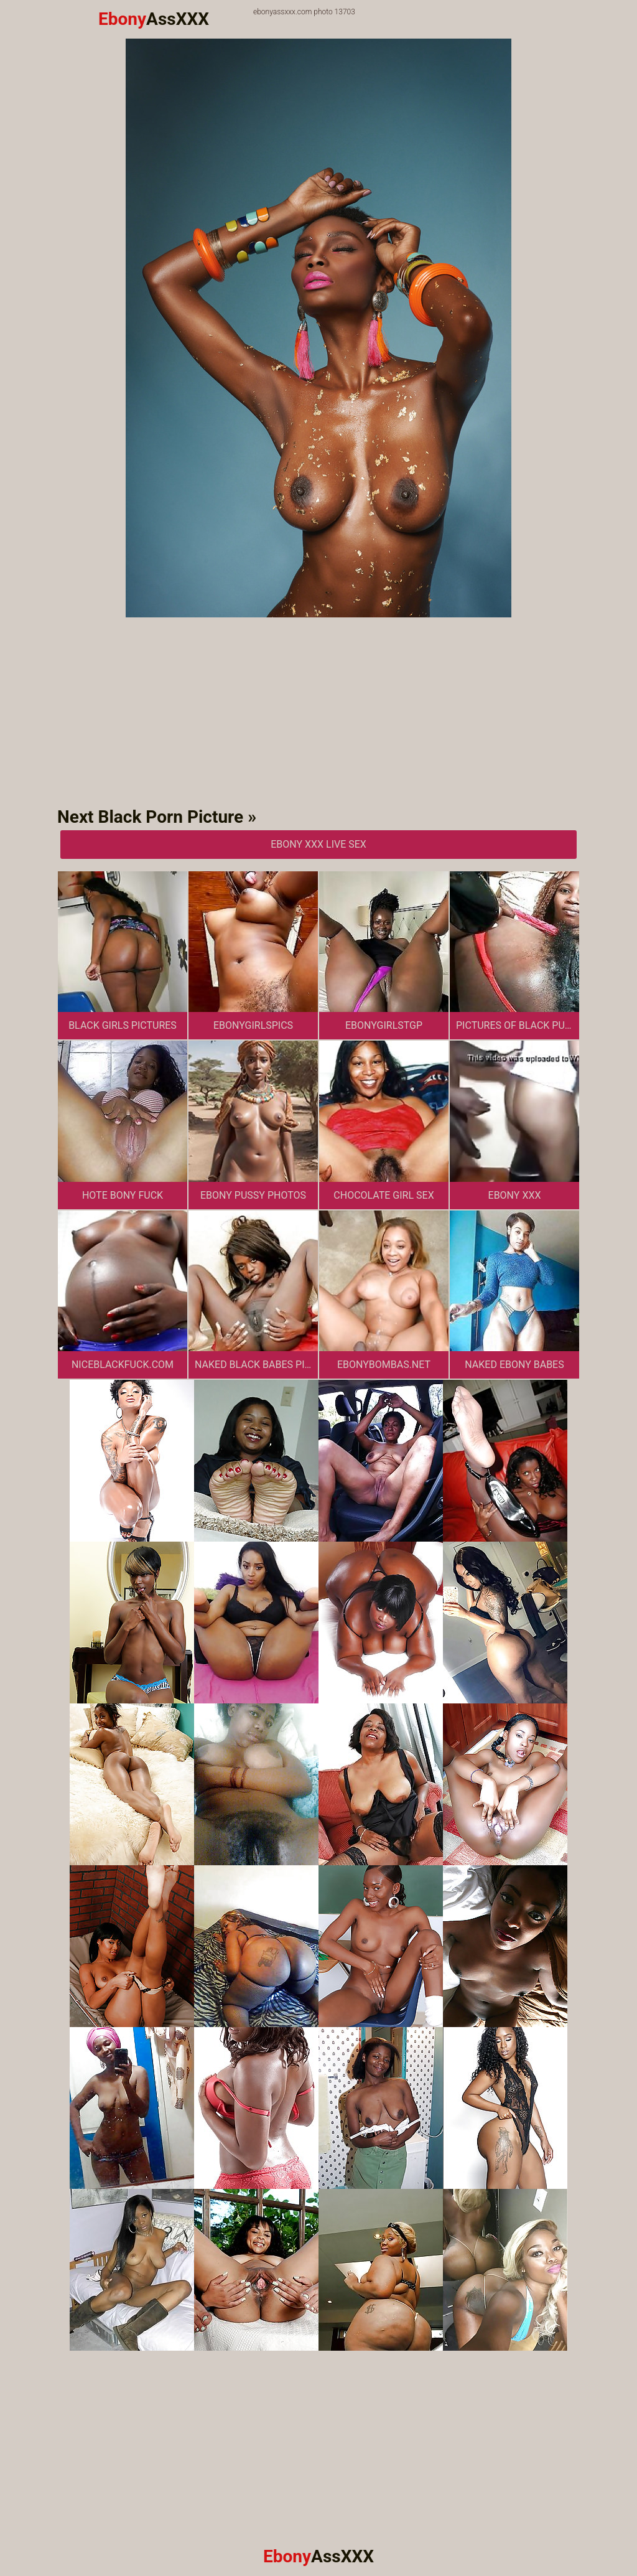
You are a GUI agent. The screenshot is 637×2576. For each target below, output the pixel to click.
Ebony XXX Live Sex (318, 844)
